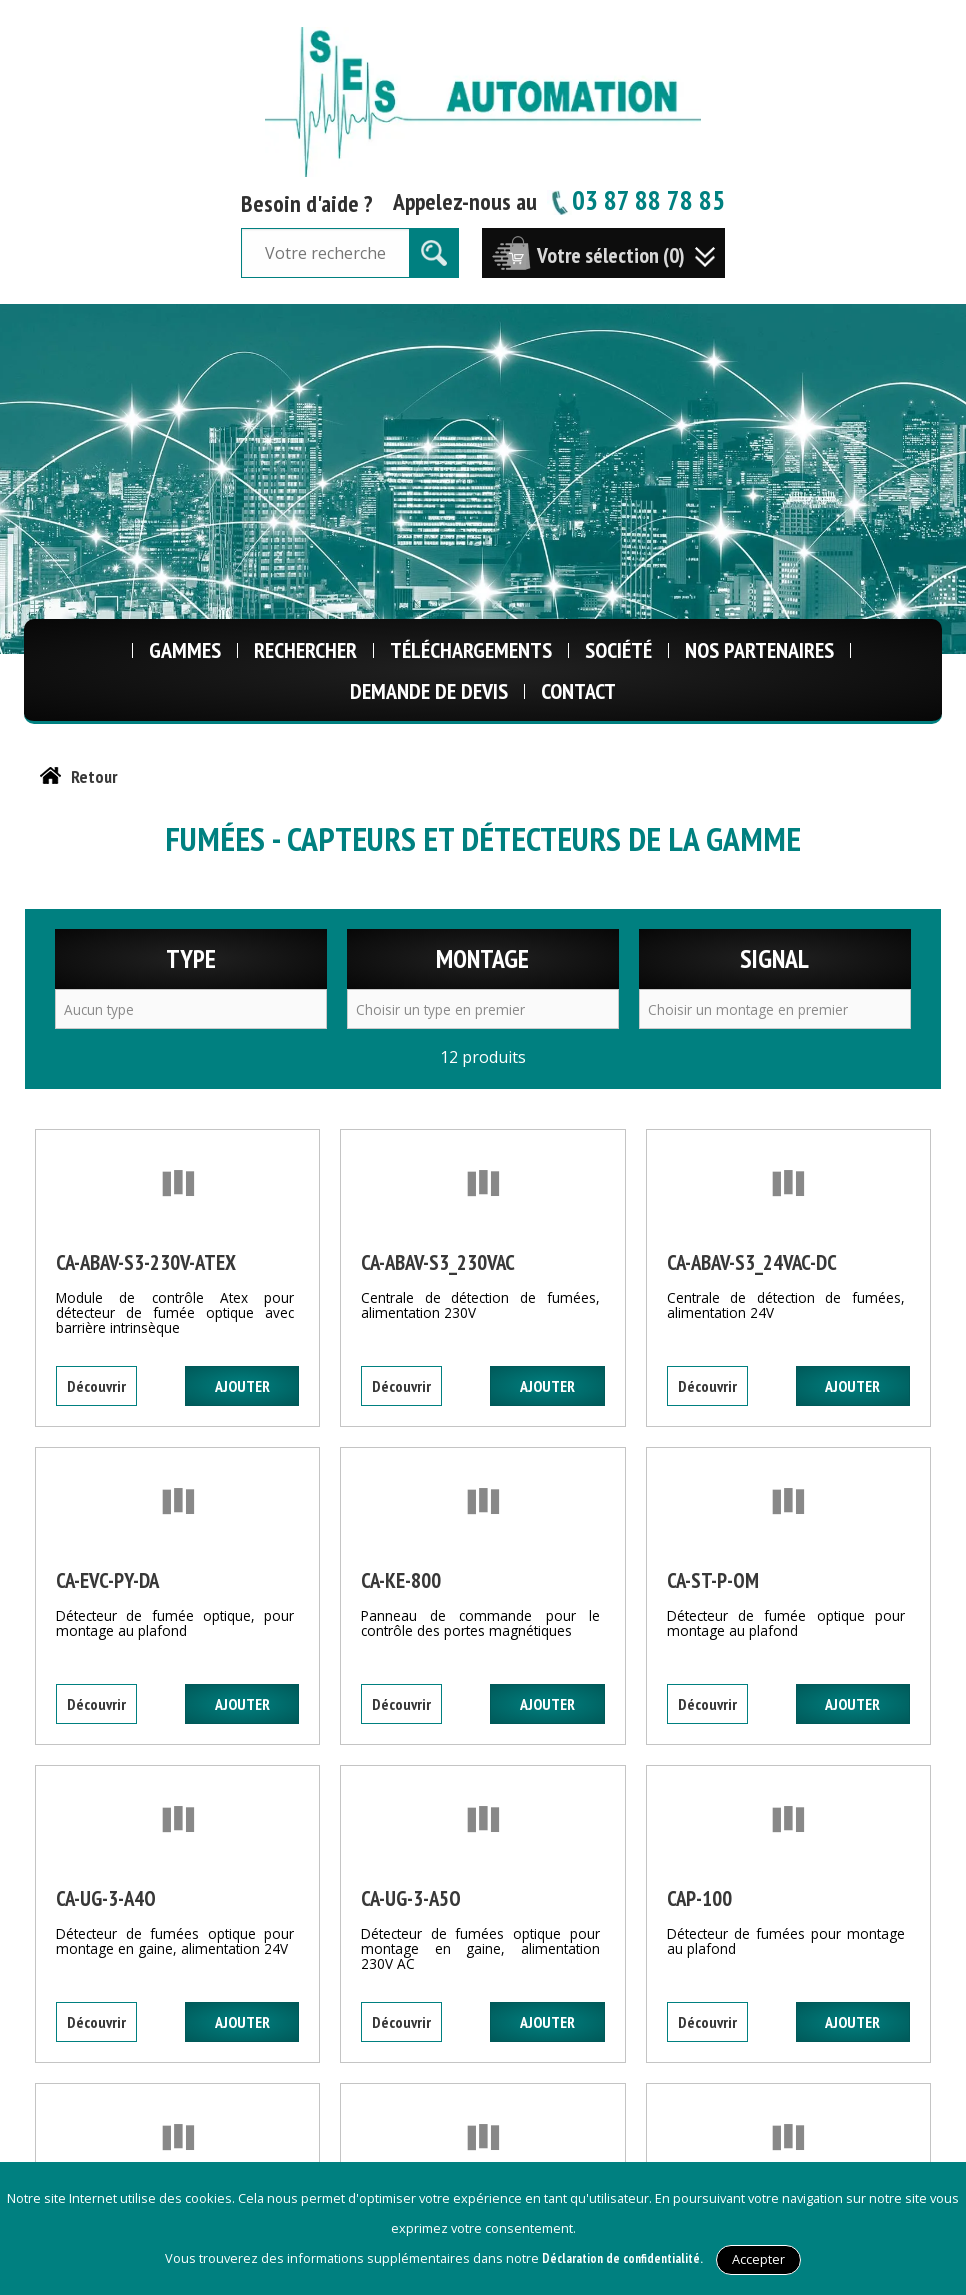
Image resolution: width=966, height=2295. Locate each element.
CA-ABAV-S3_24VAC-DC (752, 1262)
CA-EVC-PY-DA (107, 1580)
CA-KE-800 (401, 1580)
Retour (94, 776)
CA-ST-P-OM (713, 1580)
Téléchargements (471, 650)
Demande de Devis (429, 691)
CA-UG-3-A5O (411, 1898)
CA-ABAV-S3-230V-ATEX (146, 1262)
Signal (774, 958)
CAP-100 (699, 1898)
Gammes (185, 650)
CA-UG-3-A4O (106, 1898)
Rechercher (305, 650)
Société (618, 650)
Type (191, 958)
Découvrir (96, 1386)
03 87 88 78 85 (636, 199)
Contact (578, 691)
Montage (482, 958)
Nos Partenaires (759, 650)
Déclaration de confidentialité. (622, 2258)
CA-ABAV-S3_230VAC (438, 1262)
